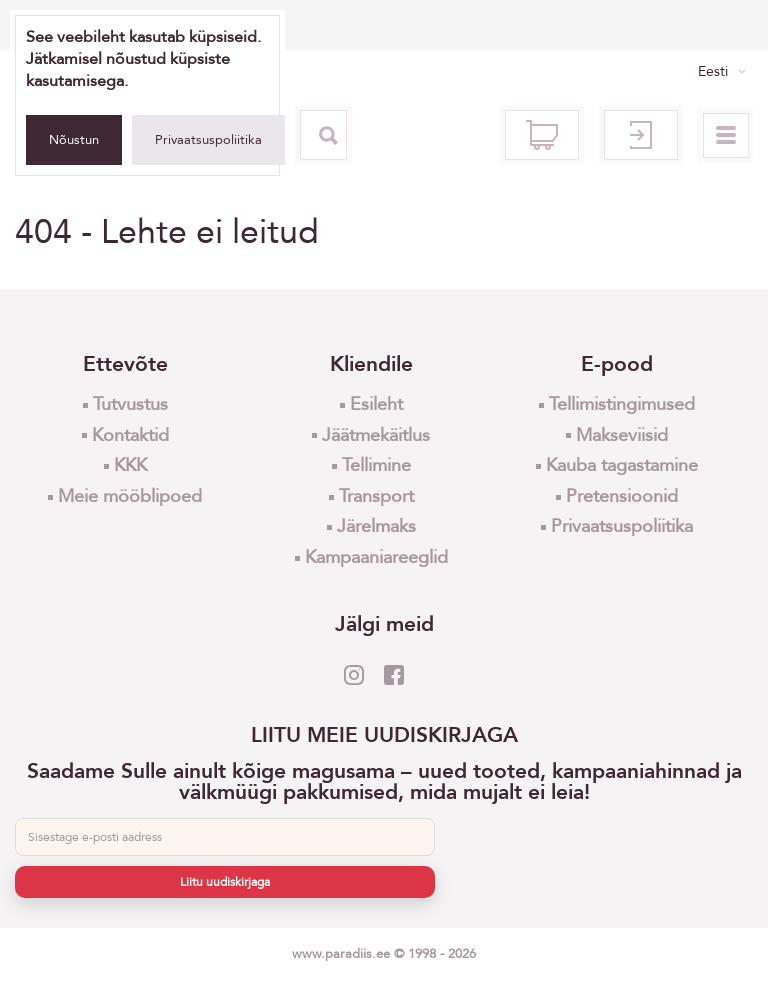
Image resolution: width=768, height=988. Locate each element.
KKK (130, 465)
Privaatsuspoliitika (208, 140)
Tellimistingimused (622, 404)
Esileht (376, 404)
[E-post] (225, 837)
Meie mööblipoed (130, 496)
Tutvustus (130, 404)
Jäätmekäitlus (376, 435)
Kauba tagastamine (622, 465)
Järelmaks (376, 526)
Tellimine (376, 465)
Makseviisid (622, 435)
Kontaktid (130, 435)
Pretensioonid (622, 496)
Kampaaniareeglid (376, 557)
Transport (376, 496)
